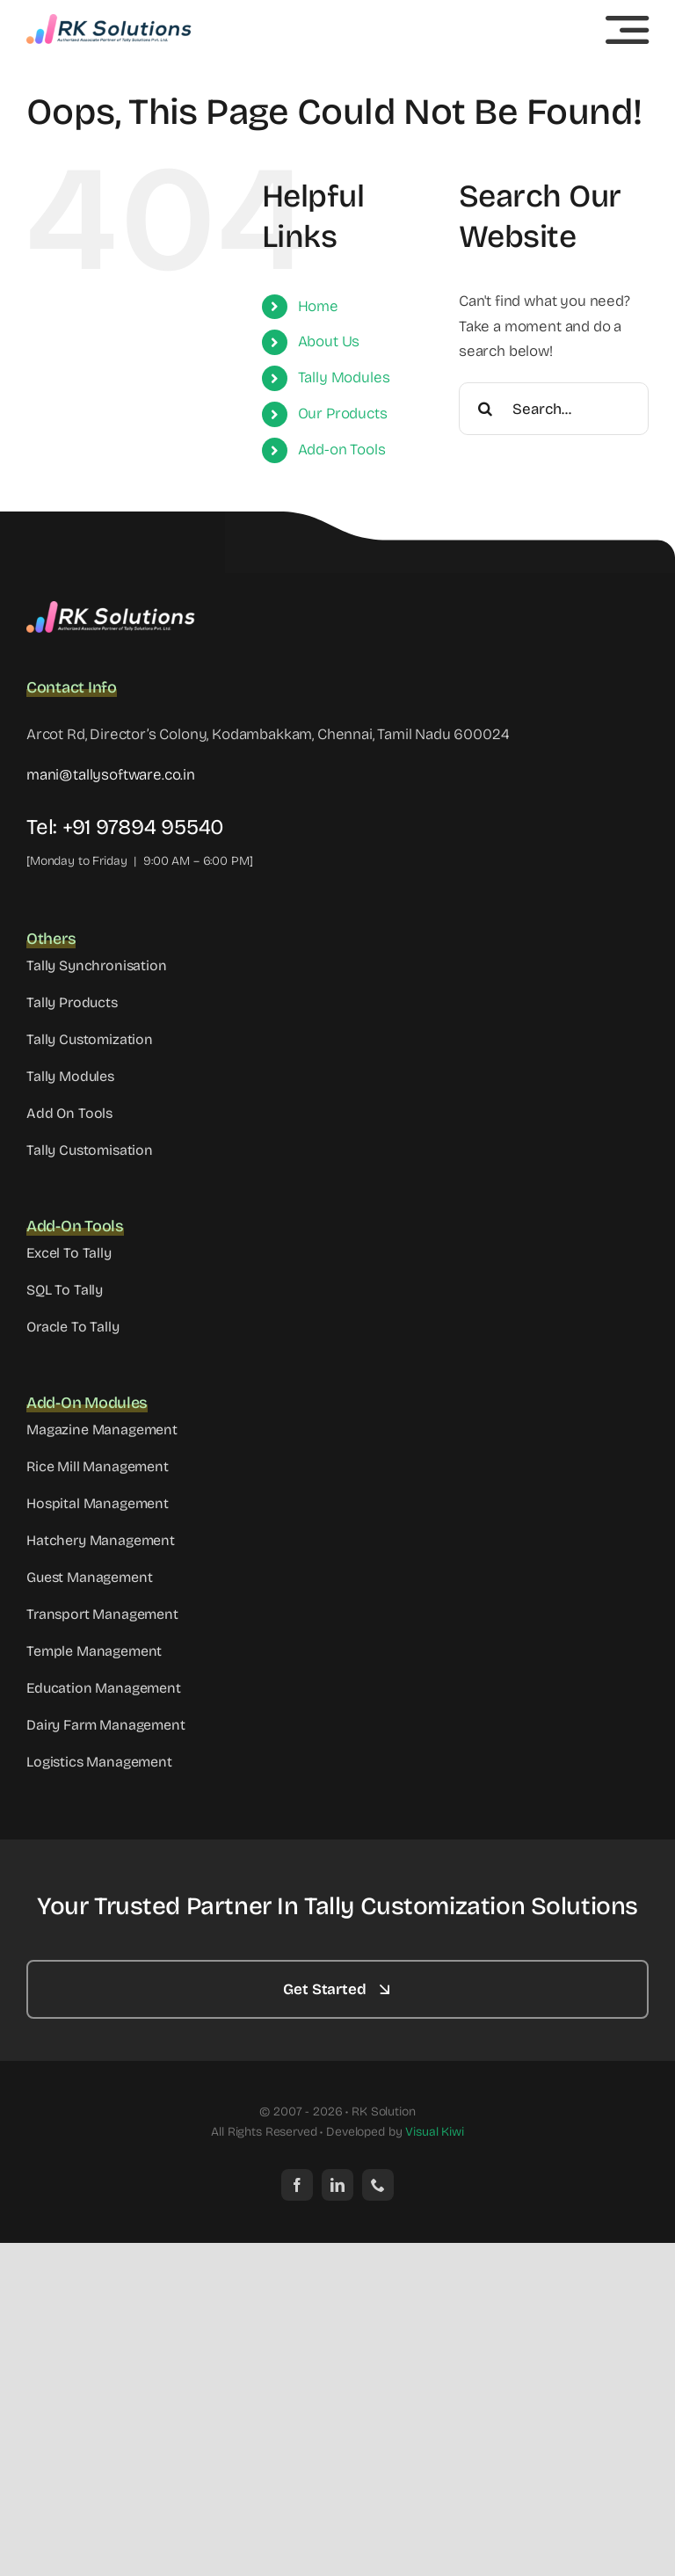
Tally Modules (344, 377)
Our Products (343, 413)
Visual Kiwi (434, 2131)
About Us (329, 341)
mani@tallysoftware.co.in (110, 775)
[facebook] (297, 2185)
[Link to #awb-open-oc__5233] (627, 30)
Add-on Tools (342, 449)
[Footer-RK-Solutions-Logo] (114, 608)
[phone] (378, 2185)
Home (318, 306)
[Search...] (554, 408)
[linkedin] (337, 2185)
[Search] (485, 408)
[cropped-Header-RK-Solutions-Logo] (109, 21)
